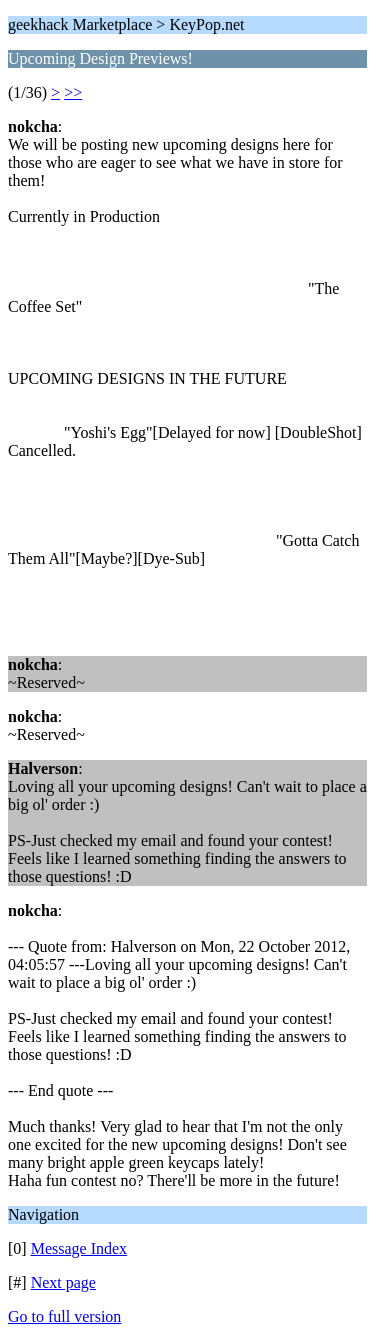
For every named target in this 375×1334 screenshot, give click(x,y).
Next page (63, 1282)
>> (73, 92)
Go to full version (64, 1316)
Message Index (79, 1248)
